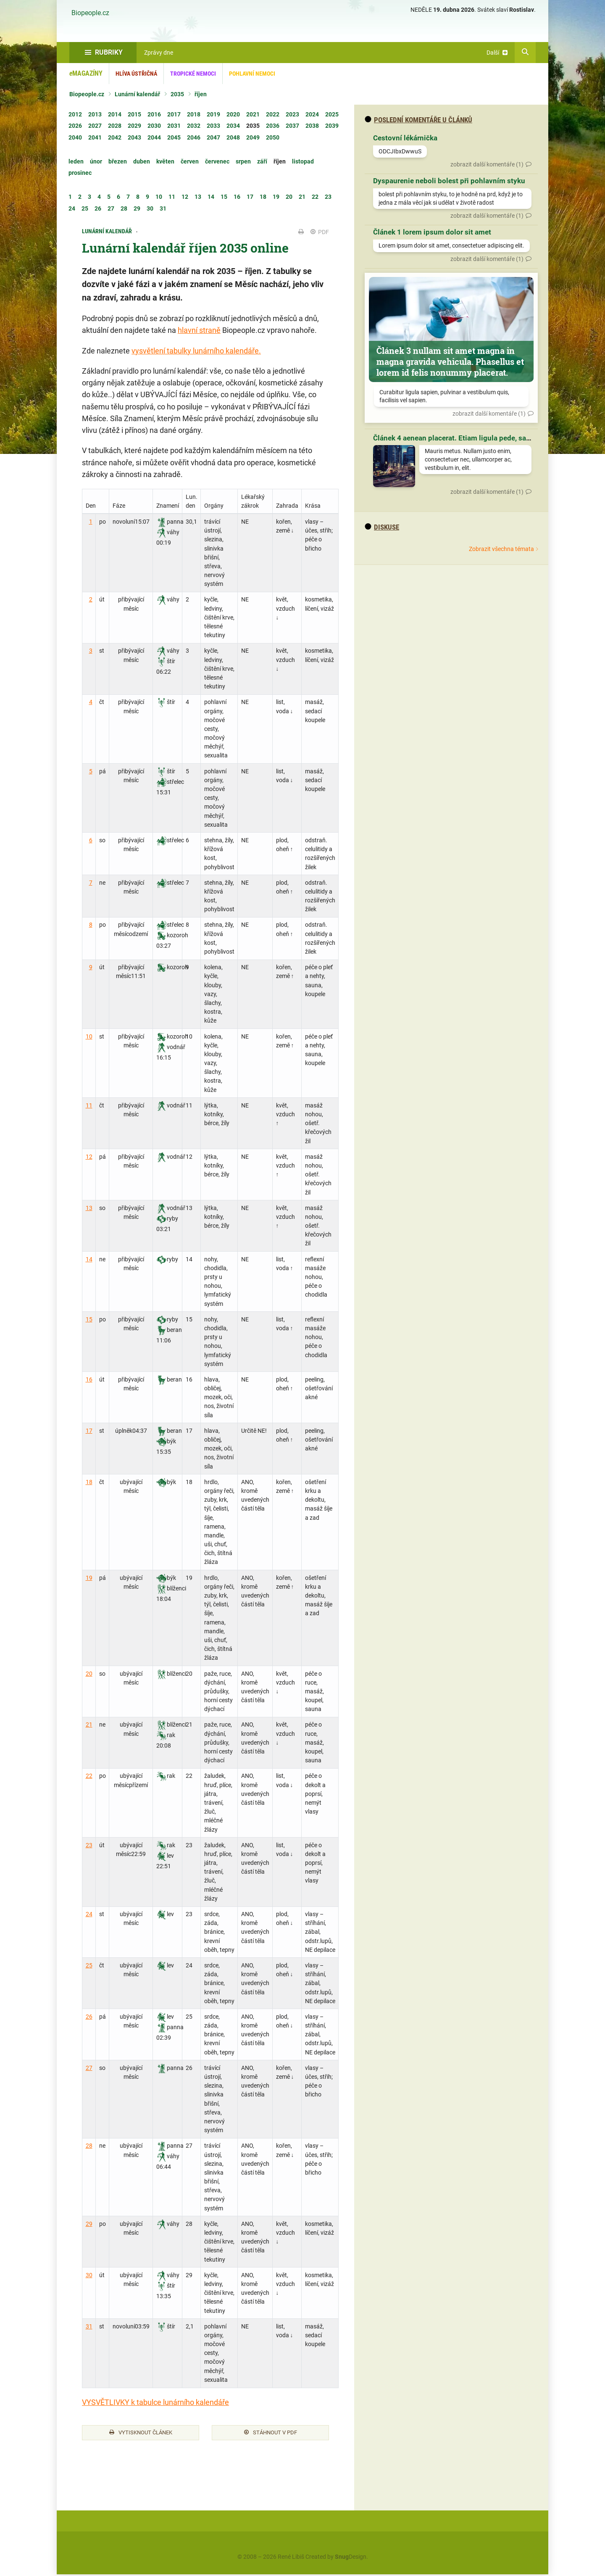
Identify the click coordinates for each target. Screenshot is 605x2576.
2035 (177, 94)
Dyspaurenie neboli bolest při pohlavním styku (449, 181)
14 (89, 1259)
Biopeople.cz (90, 13)
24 (89, 1914)
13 (89, 1208)
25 (89, 1965)
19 (89, 1577)
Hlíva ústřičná (136, 73)
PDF (319, 232)
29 (89, 2223)
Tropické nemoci (193, 73)
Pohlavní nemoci (252, 73)
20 (89, 1673)
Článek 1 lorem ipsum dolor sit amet (432, 232)
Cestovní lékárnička (405, 138)
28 (89, 2145)
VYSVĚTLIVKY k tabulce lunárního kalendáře (155, 2402)
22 (89, 1775)
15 (89, 1319)
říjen (201, 94)
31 (89, 2326)
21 (89, 1724)
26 (89, 2016)
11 (89, 1105)
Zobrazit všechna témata (501, 549)
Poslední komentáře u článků (418, 120)
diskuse (382, 527)
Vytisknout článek (141, 2433)
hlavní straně (199, 330)
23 (89, 1845)
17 (89, 1430)
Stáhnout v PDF (270, 2433)
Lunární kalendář (137, 94)
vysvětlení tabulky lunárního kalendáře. (196, 350)
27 (89, 2067)
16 (89, 1379)
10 (89, 1036)
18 (89, 1482)
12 (89, 1156)
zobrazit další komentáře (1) (486, 164)
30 (89, 2275)
